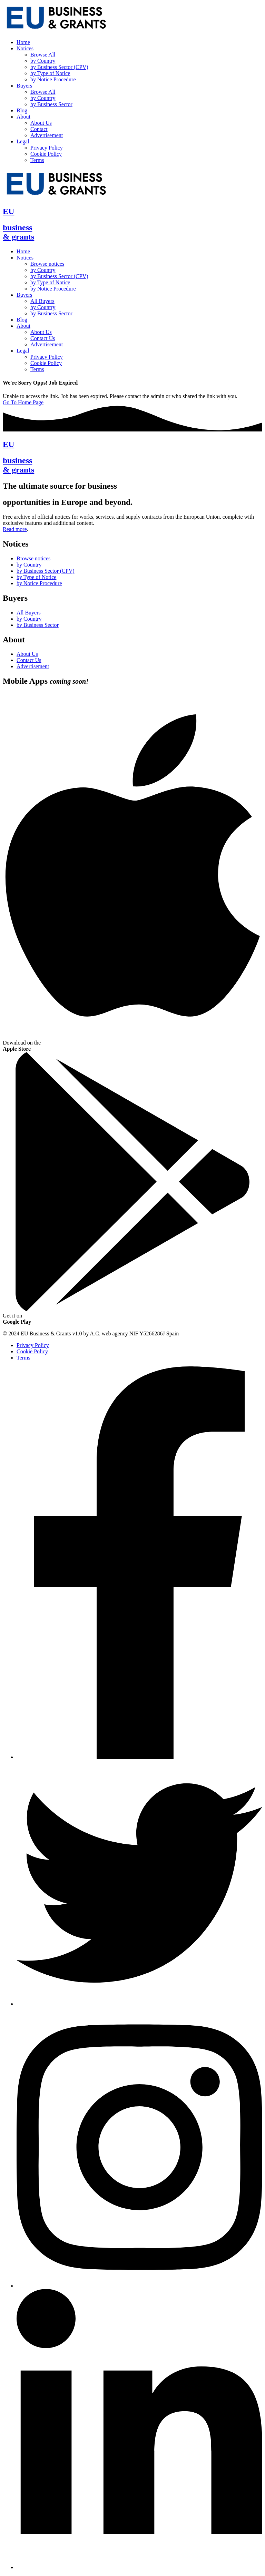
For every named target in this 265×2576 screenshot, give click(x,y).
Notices (25, 48)
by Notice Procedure (53, 79)
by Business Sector (51, 104)
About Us (41, 123)
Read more (15, 529)
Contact (39, 129)
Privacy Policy (46, 148)
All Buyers (42, 301)
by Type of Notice (50, 73)
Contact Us (42, 338)
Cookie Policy (46, 154)
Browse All (42, 55)
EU (8, 211)
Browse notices (47, 264)
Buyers (24, 86)
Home (23, 42)
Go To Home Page (23, 402)
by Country (42, 61)
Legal (23, 141)
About (23, 117)
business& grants (18, 232)
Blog (22, 110)
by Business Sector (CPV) (59, 67)
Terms (37, 160)
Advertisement (46, 135)
